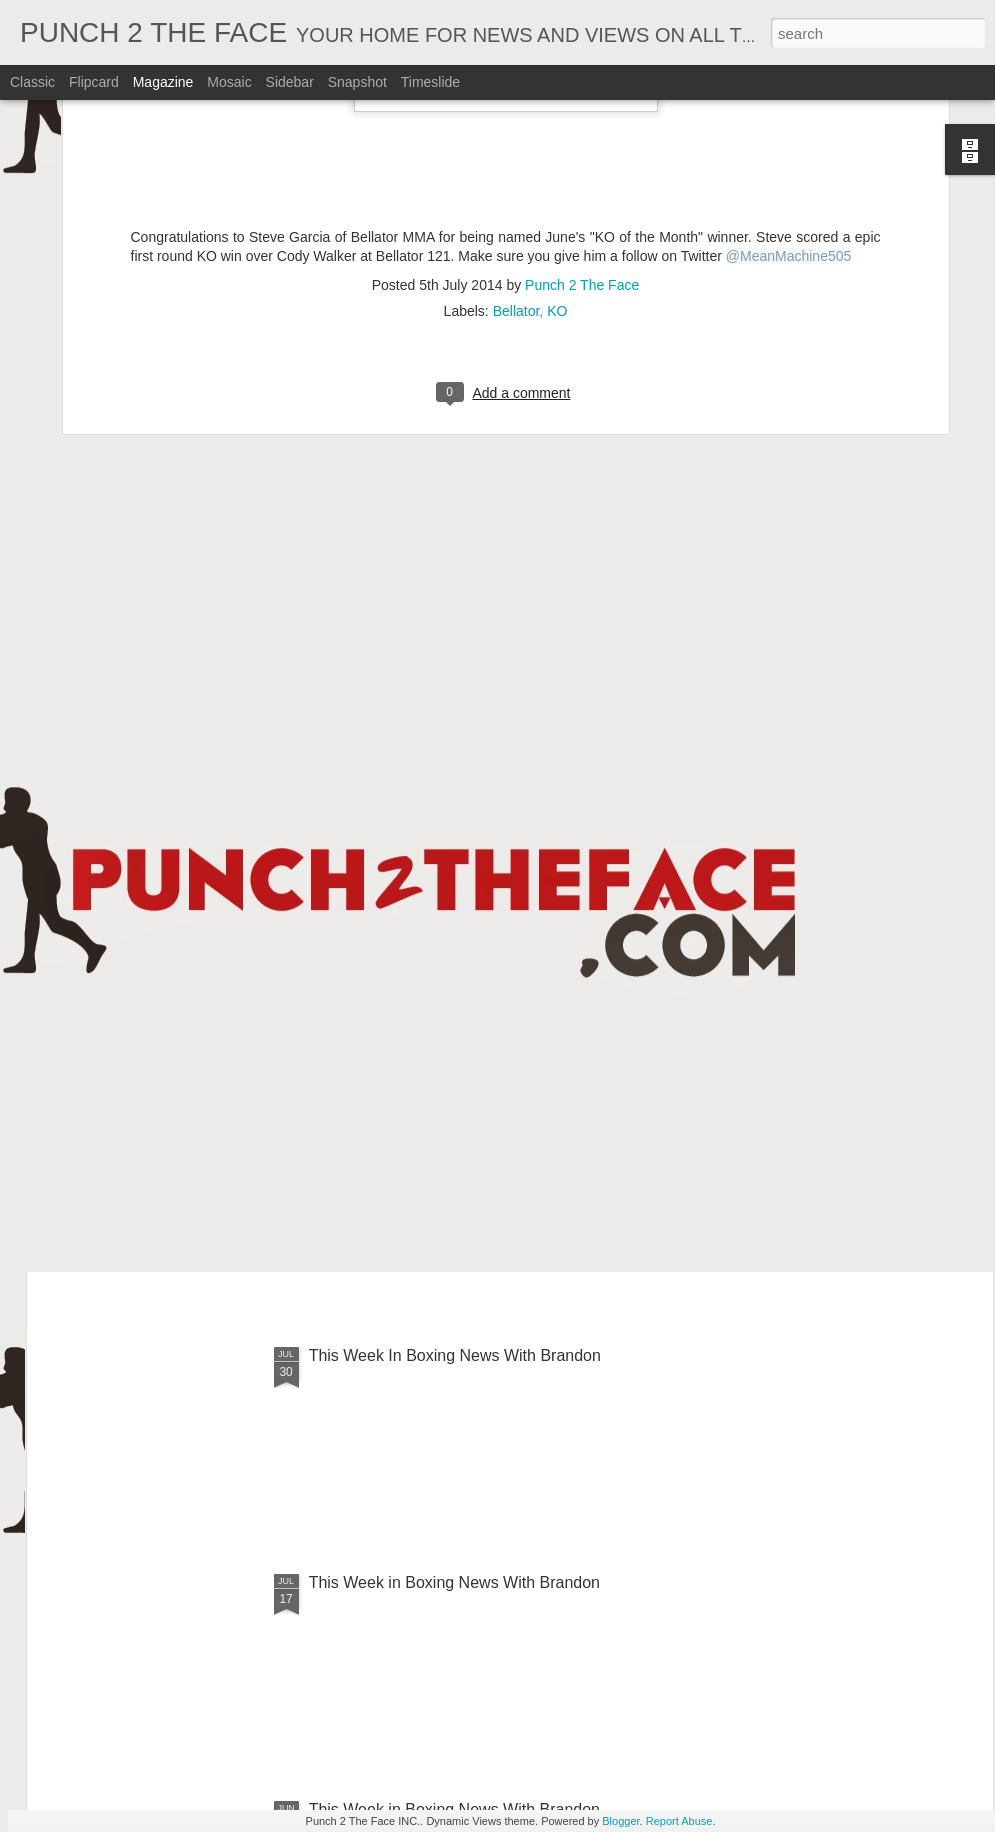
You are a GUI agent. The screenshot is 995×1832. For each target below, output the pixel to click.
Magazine (163, 82)
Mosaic (229, 82)
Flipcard (94, 82)
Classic (32, 82)
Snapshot (357, 82)
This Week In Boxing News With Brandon (455, 1128)
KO (557, 118)
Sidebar (290, 82)
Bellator (516, 118)
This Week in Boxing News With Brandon (454, 1582)
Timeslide (430, 82)
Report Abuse (679, 1821)
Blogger (620, 1821)
